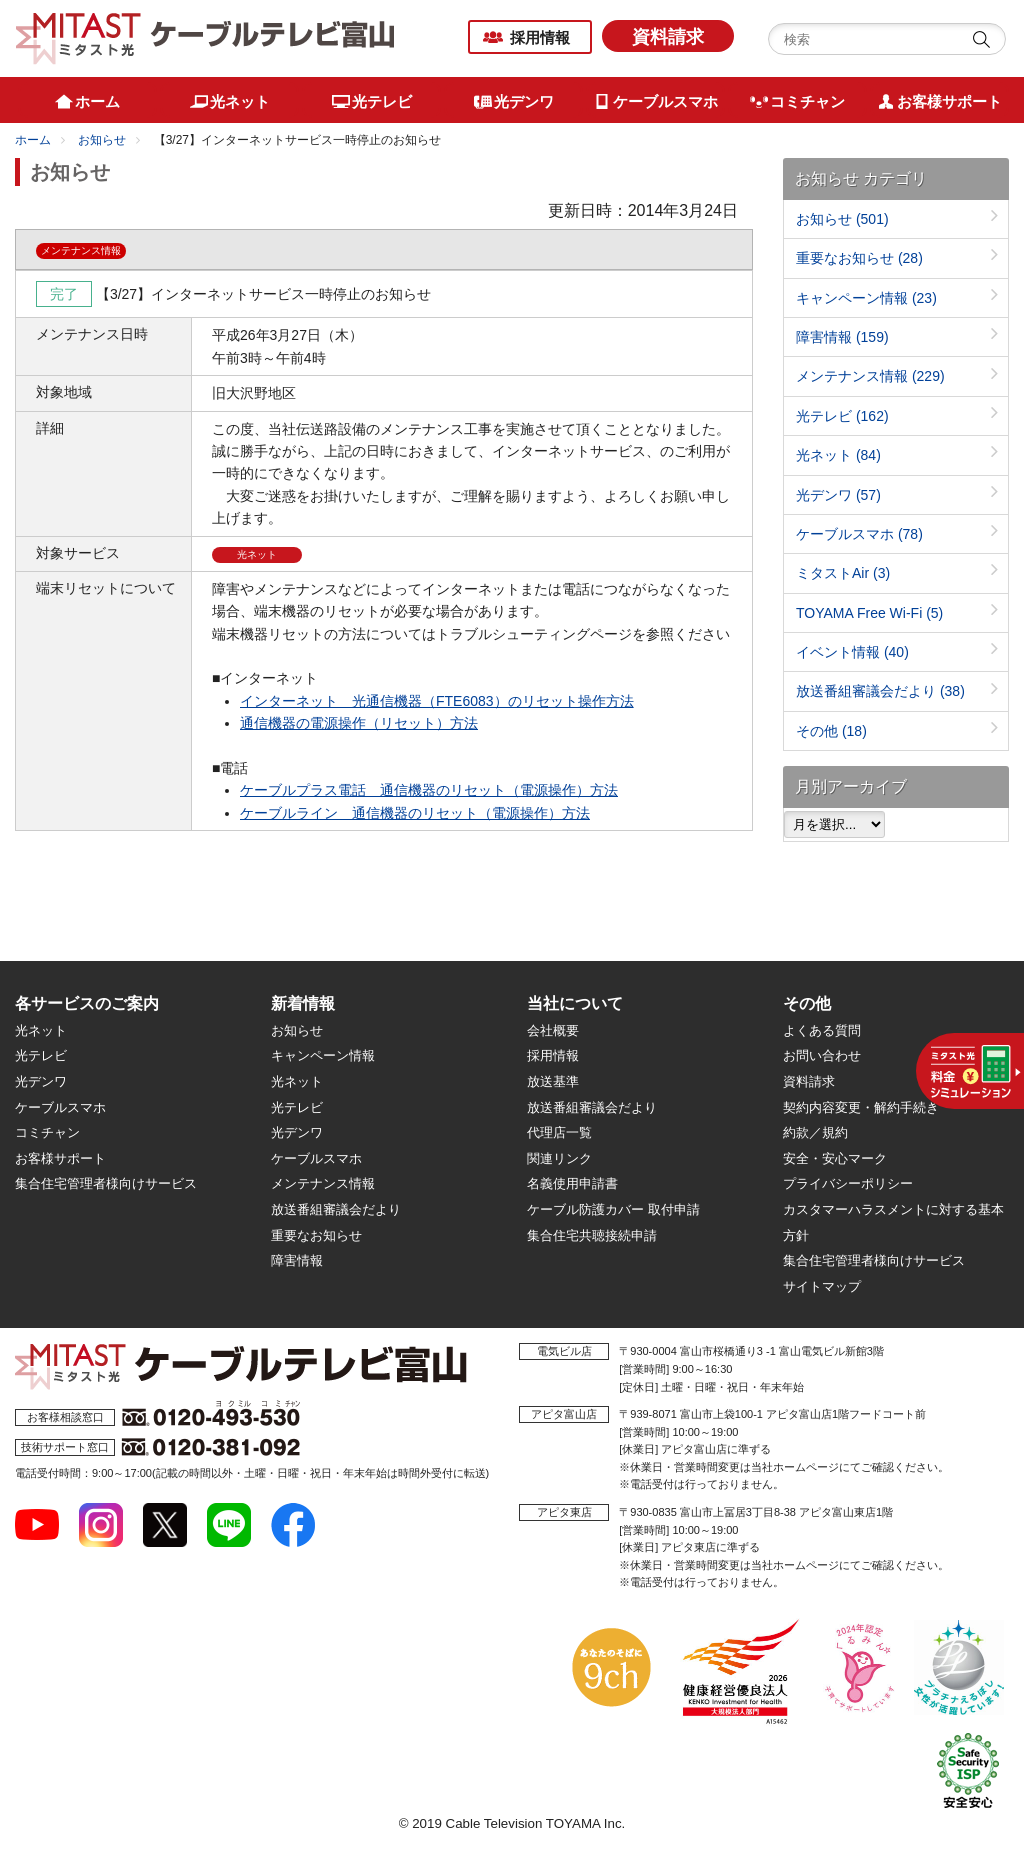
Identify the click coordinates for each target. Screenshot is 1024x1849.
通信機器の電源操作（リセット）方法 (359, 723)
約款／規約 (815, 1132)
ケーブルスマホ (859, 534)
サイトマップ (822, 1286)
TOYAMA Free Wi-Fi (869, 613)
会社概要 (553, 1030)
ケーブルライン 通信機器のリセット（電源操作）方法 (415, 813)
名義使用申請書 (572, 1183)
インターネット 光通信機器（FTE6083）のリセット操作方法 (437, 701)
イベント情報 (852, 652)
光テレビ (842, 416)
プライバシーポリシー (848, 1183)
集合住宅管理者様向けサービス (106, 1183)
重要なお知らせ (859, 258)
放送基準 (553, 1081)
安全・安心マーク (835, 1158)
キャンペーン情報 (866, 298)
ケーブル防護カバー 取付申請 (613, 1209)
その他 (831, 731)
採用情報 (540, 37)
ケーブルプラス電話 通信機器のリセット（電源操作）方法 (429, 790)
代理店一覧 (559, 1132)
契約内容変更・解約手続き (861, 1107)
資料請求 (668, 37)
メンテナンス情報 (870, 376)
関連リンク (559, 1158)
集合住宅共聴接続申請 (592, 1235)
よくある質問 (822, 1030)
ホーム (33, 140)
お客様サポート (60, 1158)
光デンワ (838, 495)
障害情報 (842, 337)
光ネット (838, 455)
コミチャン (47, 1132)
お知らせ (102, 140)
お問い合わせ (822, 1055)
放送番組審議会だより (880, 691)
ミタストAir (843, 573)
